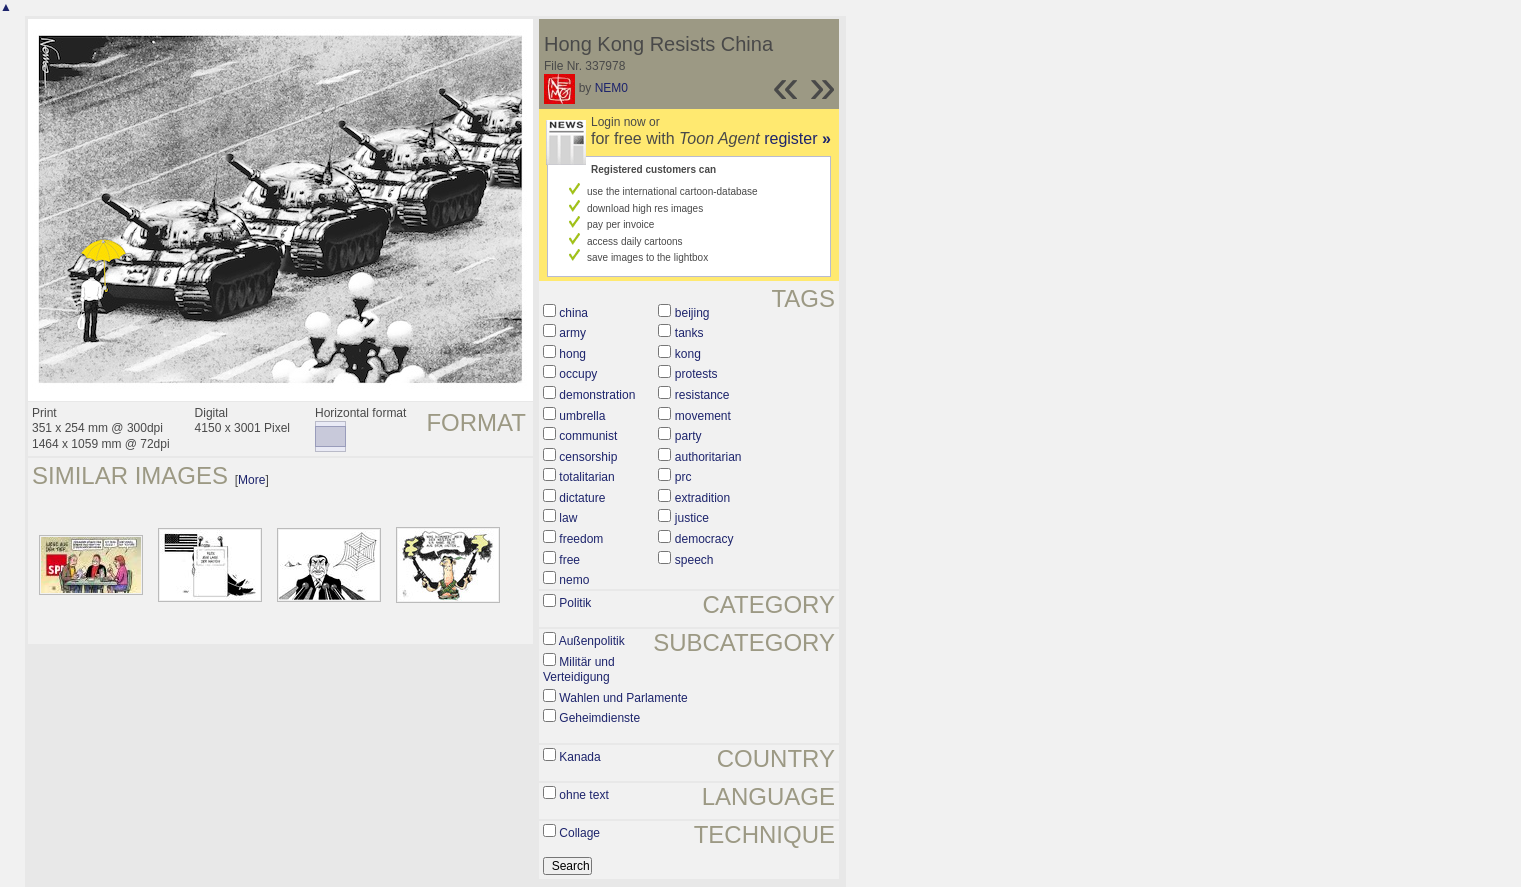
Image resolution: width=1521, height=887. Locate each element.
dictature (582, 498)
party (688, 436)
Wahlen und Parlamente (623, 698)
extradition (702, 498)
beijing (692, 313)
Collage (579, 833)
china (573, 313)
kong (688, 354)
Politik (575, 603)
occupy (578, 374)
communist (588, 436)
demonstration (597, 395)
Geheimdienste (599, 718)
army (572, 333)
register (797, 138)
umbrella (582, 416)
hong (572, 354)
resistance (702, 395)
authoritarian (708, 457)
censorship (588, 457)
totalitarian (586, 477)
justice (692, 518)
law (568, 518)
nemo (574, 580)
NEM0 (611, 88)
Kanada (579, 757)
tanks (689, 333)
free (569, 560)
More (251, 480)
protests (696, 374)
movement (703, 416)
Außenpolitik (592, 641)
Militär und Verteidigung (579, 670)
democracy (704, 539)
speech (694, 560)
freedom (581, 539)
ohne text (583, 795)
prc (683, 477)
